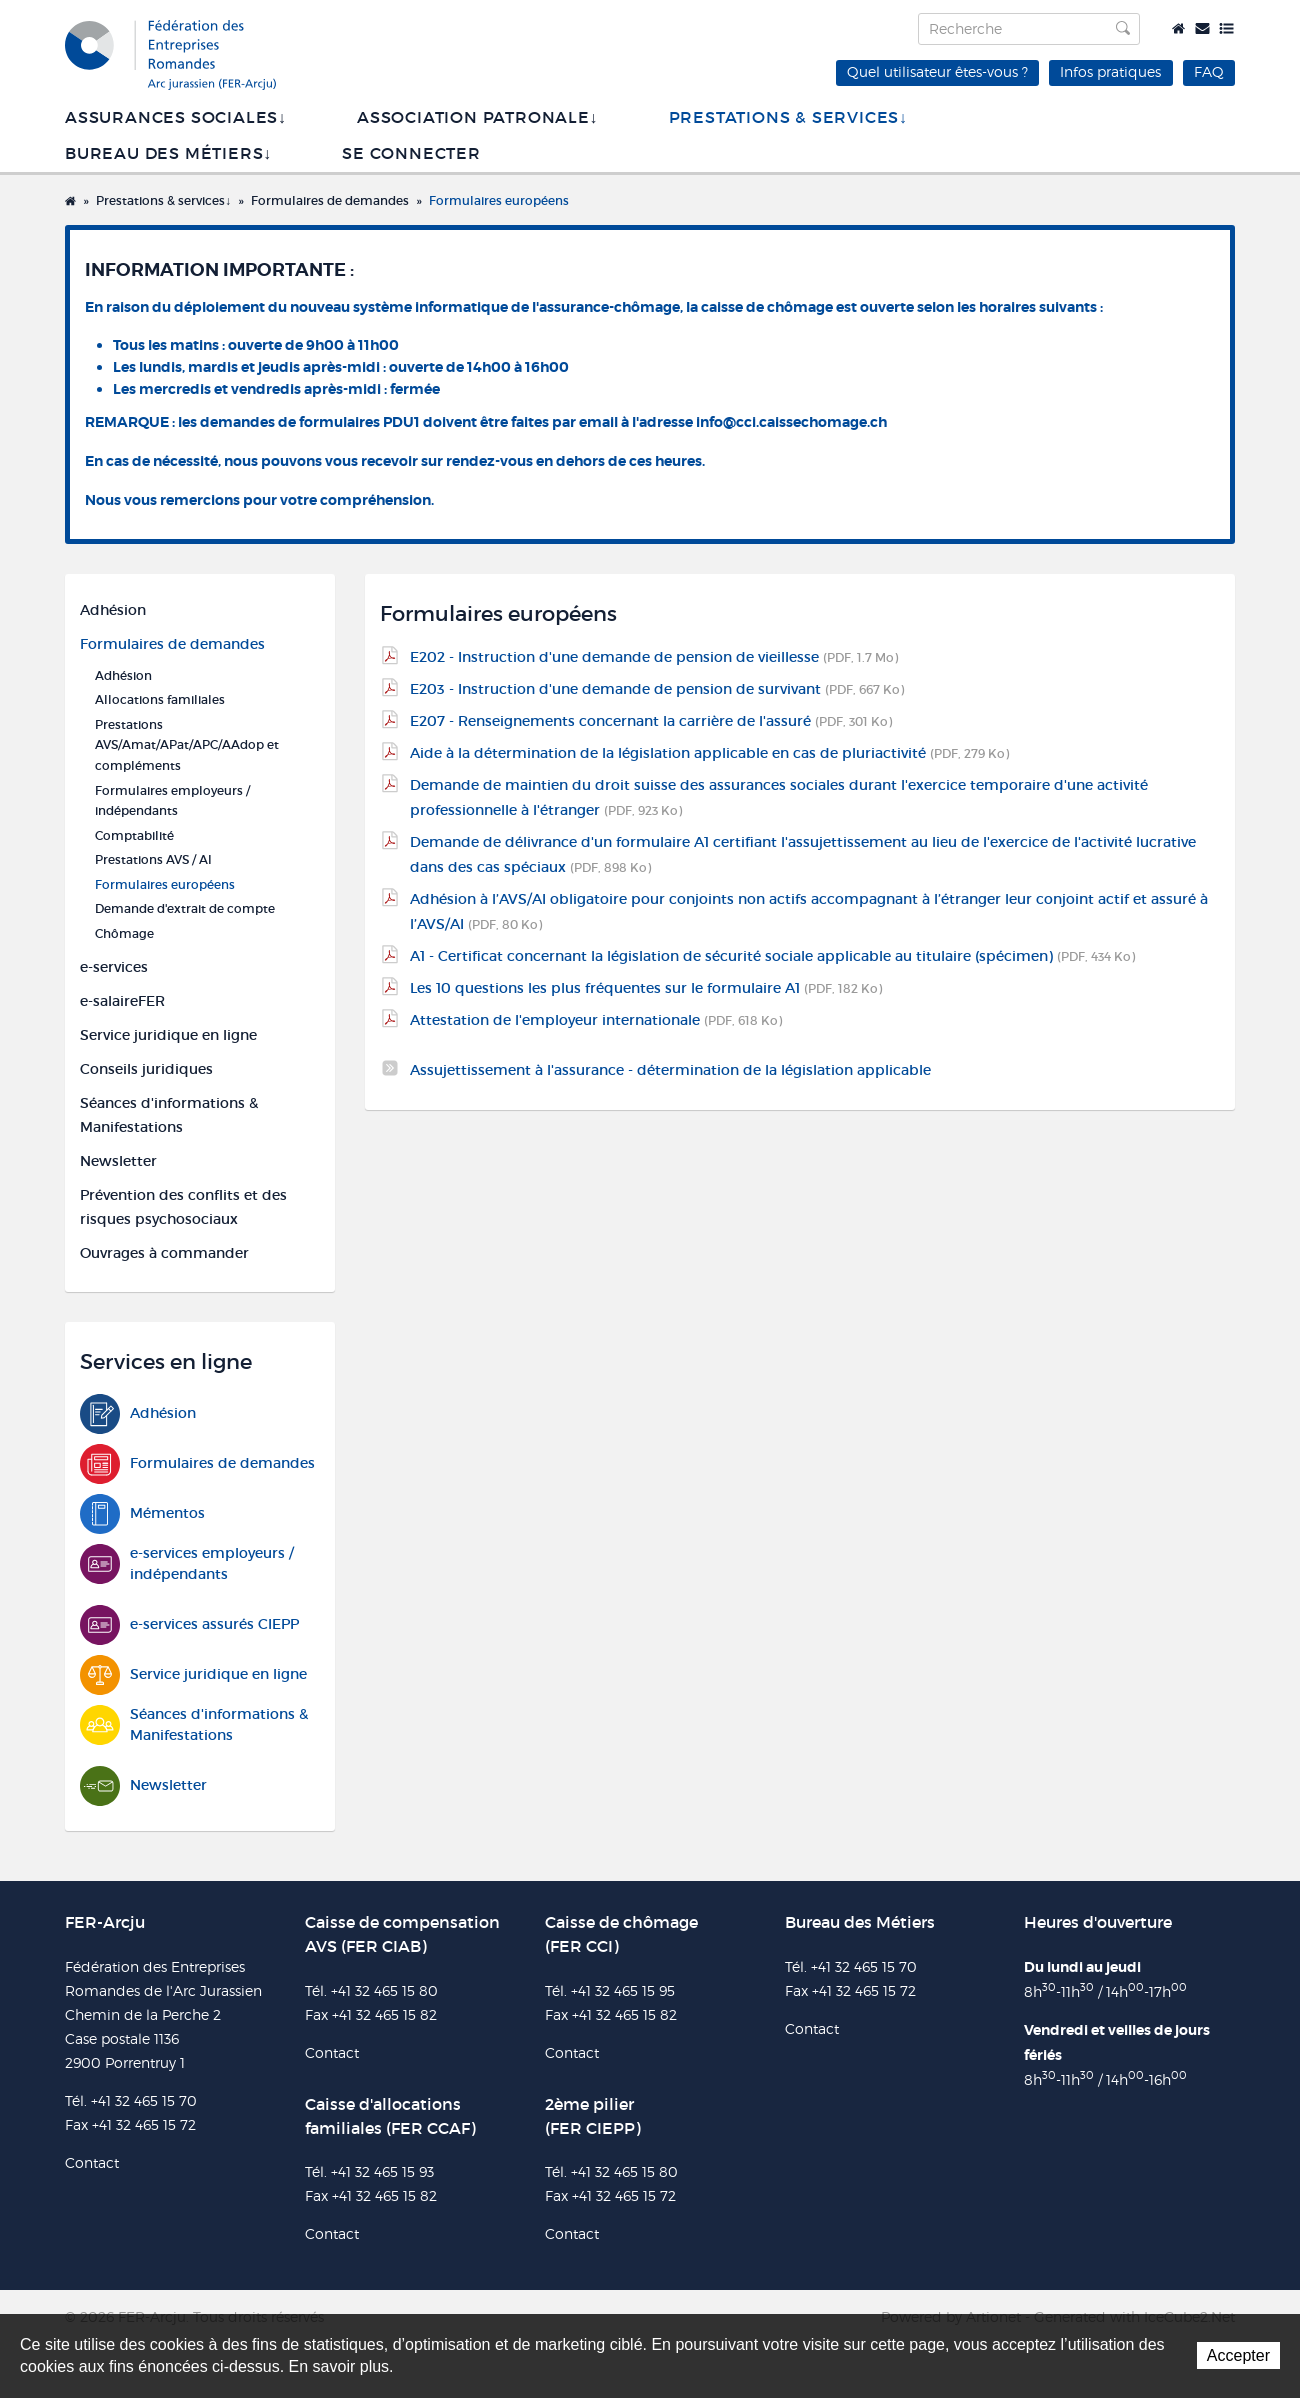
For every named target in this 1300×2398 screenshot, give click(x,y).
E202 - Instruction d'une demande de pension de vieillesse (654, 657)
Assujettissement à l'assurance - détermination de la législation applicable (670, 1070)
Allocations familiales (160, 699)
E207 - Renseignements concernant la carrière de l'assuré (651, 721)
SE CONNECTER (411, 153)
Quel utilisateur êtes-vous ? (937, 71)
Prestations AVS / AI (153, 859)
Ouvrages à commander (164, 1253)
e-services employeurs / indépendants (187, 1564)
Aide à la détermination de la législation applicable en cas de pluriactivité (709, 753)
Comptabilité (134, 835)
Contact (1202, 28)
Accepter (1238, 2355)
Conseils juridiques (146, 1069)
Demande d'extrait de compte (185, 908)
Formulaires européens (499, 200)
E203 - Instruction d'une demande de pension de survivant (657, 689)
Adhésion (113, 610)
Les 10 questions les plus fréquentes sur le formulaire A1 (646, 988)
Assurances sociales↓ (176, 117)
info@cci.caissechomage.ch (791, 422)
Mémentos (142, 1513)
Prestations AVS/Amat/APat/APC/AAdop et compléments (187, 745)
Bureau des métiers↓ (168, 153)
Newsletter (118, 1161)
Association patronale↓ (478, 117)
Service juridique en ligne (168, 1035)
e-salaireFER (122, 1001)
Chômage (124, 933)
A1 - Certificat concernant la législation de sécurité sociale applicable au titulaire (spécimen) (772, 956)
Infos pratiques (1110, 71)
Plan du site (1226, 28)
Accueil (1178, 28)
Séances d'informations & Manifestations (169, 1115)
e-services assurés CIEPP (189, 1624)
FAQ (1209, 71)
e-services (114, 967)
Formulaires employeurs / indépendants (172, 801)
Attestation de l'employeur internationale (596, 1020)
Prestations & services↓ (788, 117)
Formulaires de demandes (330, 200)
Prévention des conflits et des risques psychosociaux (183, 1207)
